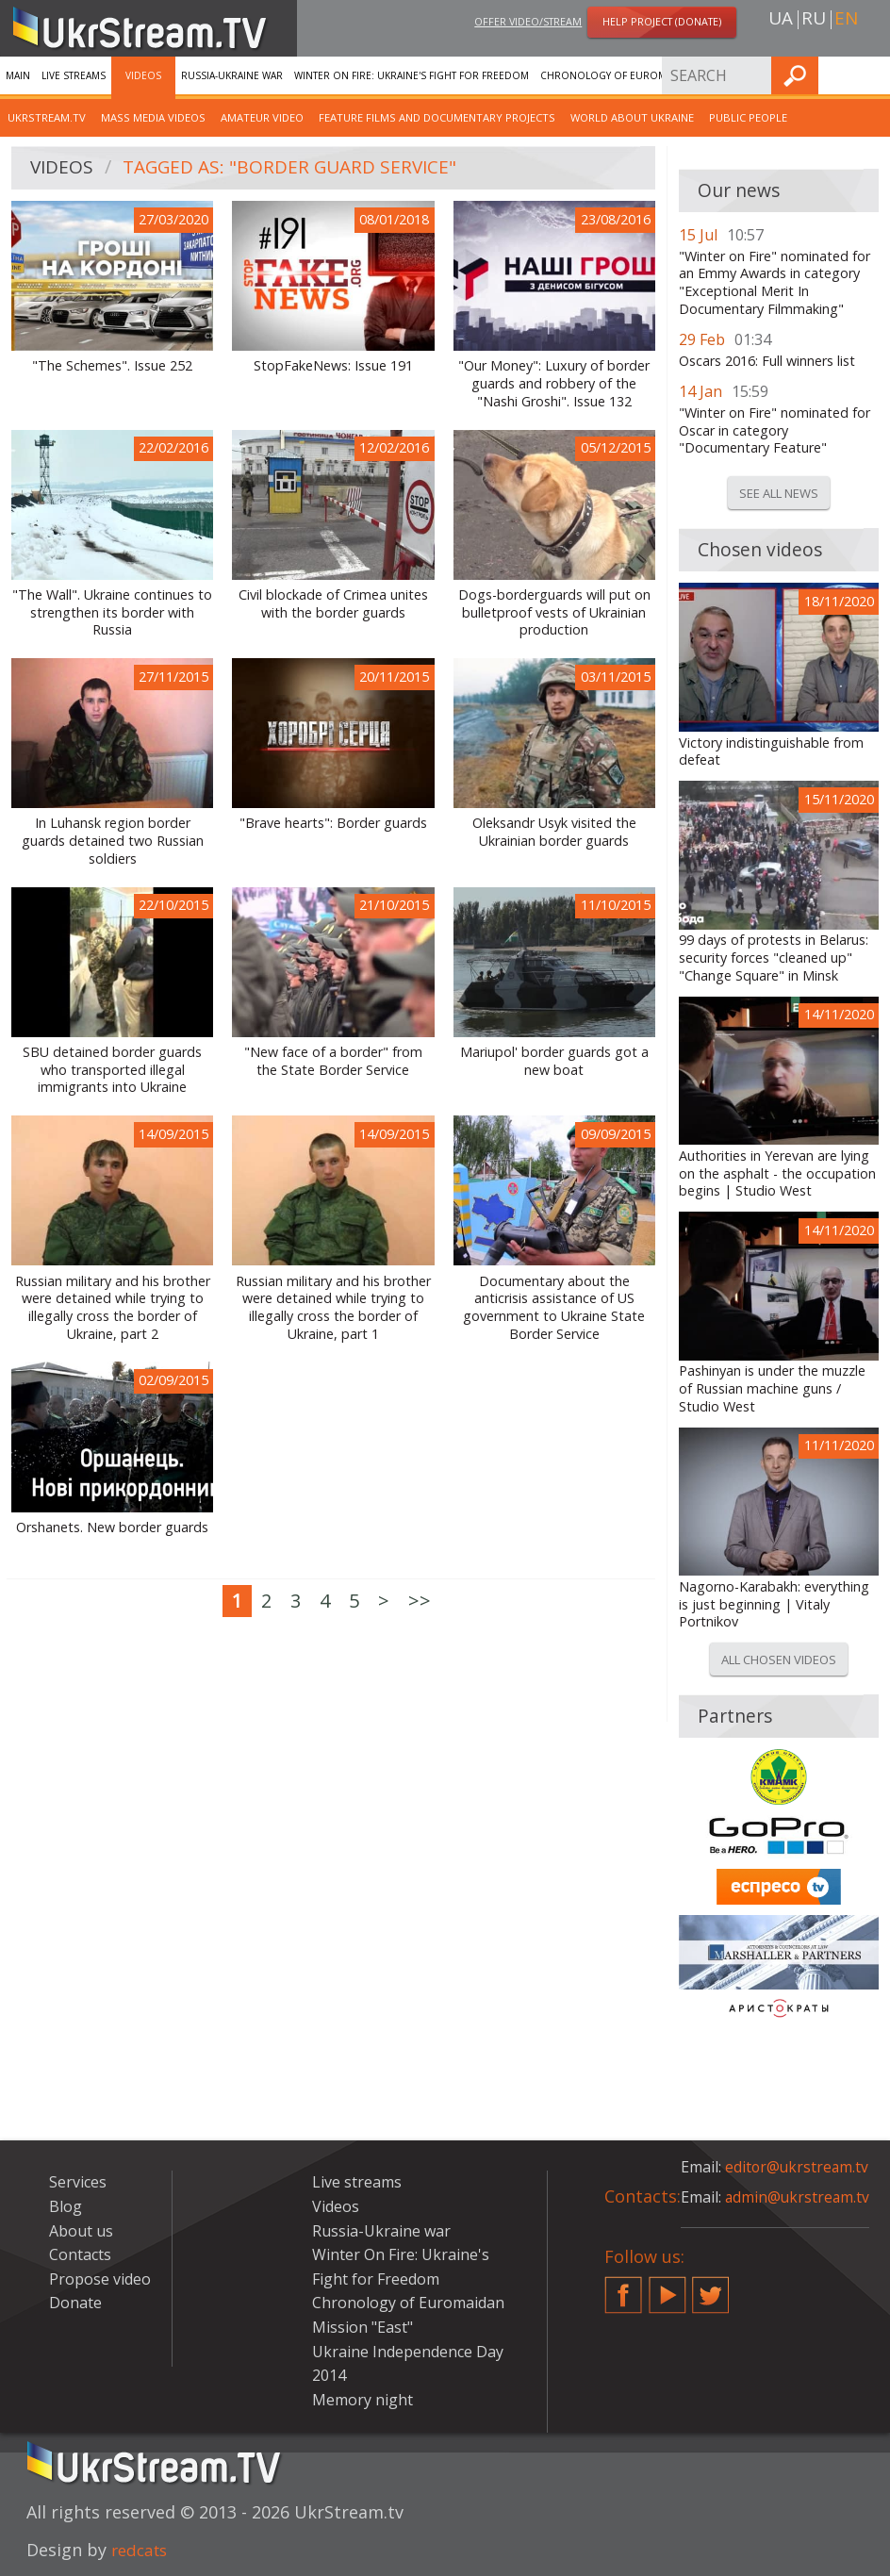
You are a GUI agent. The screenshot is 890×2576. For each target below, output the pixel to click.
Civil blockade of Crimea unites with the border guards (333, 603)
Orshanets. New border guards (112, 1527)
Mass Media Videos (153, 117)
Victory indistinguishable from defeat (771, 752)
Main (18, 75)
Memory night (362, 2399)
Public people (748, 117)
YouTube (667, 2287)
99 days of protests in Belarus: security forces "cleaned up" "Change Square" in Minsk (773, 957)
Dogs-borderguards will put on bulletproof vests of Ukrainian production (554, 612)
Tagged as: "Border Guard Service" (297, 168)
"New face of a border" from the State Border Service (333, 1061)
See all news (778, 493)
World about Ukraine (632, 117)
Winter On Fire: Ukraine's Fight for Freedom (411, 75)
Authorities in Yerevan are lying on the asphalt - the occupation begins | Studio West (777, 1173)
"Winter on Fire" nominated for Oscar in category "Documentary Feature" (774, 430)
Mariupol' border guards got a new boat (554, 1061)
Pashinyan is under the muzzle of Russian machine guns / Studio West (772, 1388)
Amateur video (262, 117)
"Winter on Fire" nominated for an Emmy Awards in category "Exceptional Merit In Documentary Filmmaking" (774, 283)
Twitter (711, 2287)
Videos (143, 75)
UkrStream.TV (47, 117)
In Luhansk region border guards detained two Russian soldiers (113, 841)
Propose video (100, 2279)
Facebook (623, 2287)
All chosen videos (778, 1659)
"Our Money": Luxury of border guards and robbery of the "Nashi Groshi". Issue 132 (554, 383)
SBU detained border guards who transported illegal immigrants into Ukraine (112, 1070)
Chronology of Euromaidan (618, 75)
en (846, 20)
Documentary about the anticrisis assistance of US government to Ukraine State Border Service (554, 1308)
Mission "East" (362, 2327)
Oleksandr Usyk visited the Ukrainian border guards (554, 832)
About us (81, 2231)
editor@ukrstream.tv (798, 2166)
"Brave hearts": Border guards (333, 823)
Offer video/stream (528, 22)
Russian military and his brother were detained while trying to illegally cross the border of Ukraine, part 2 (112, 1308)
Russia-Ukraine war (232, 75)
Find (870, 75)
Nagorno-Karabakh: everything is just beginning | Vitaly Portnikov (774, 1604)
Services (729, 75)
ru (813, 20)
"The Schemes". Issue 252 (112, 365)
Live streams (73, 75)
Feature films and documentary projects (437, 117)
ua (780, 20)
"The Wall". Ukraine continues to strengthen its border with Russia (112, 612)
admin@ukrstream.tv (798, 2197)
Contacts (80, 2254)
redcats (142, 2549)
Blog (65, 2206)
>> (419, 1600)
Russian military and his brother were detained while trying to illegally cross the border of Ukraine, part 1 (333, 1308)
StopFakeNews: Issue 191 (333, 365)
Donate (75, 2302)
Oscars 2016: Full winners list (767, 361)
